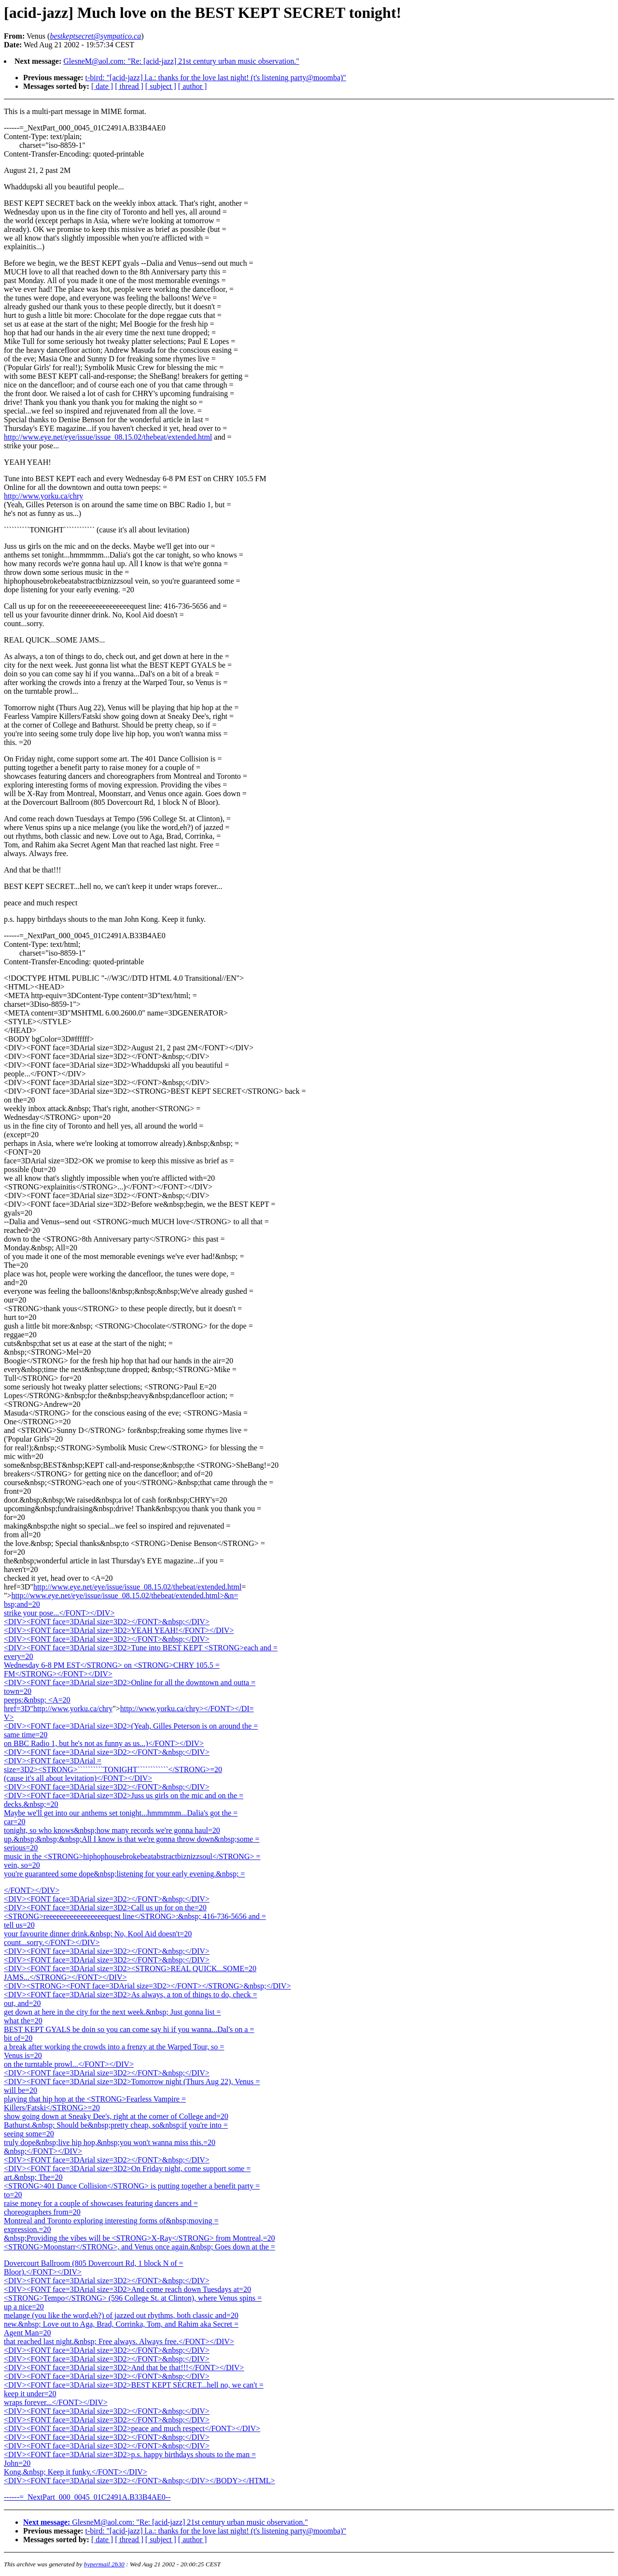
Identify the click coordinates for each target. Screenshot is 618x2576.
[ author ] (192, 86)
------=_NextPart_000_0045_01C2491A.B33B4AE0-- (87, 2497)
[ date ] (102, 86)
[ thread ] (129, 86)
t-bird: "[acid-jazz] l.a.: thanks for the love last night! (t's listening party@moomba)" (215, 77)
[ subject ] (160, 86)
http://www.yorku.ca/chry (43, 496)
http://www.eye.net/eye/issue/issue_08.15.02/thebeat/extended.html (108, 437)
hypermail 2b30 (104, 2564)
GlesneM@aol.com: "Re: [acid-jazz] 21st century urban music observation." (181, 61)
